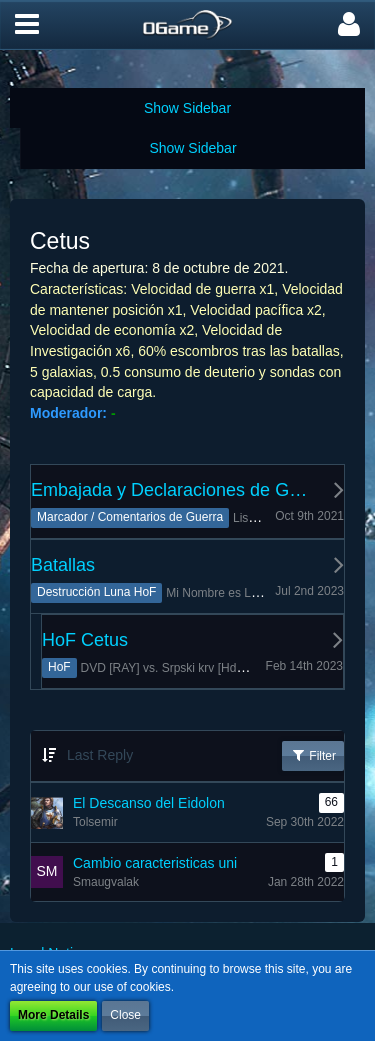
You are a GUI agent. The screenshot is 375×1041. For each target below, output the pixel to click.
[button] (27, 25)
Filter (313, 755)
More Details (53, 1015)
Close (125, 1015)
